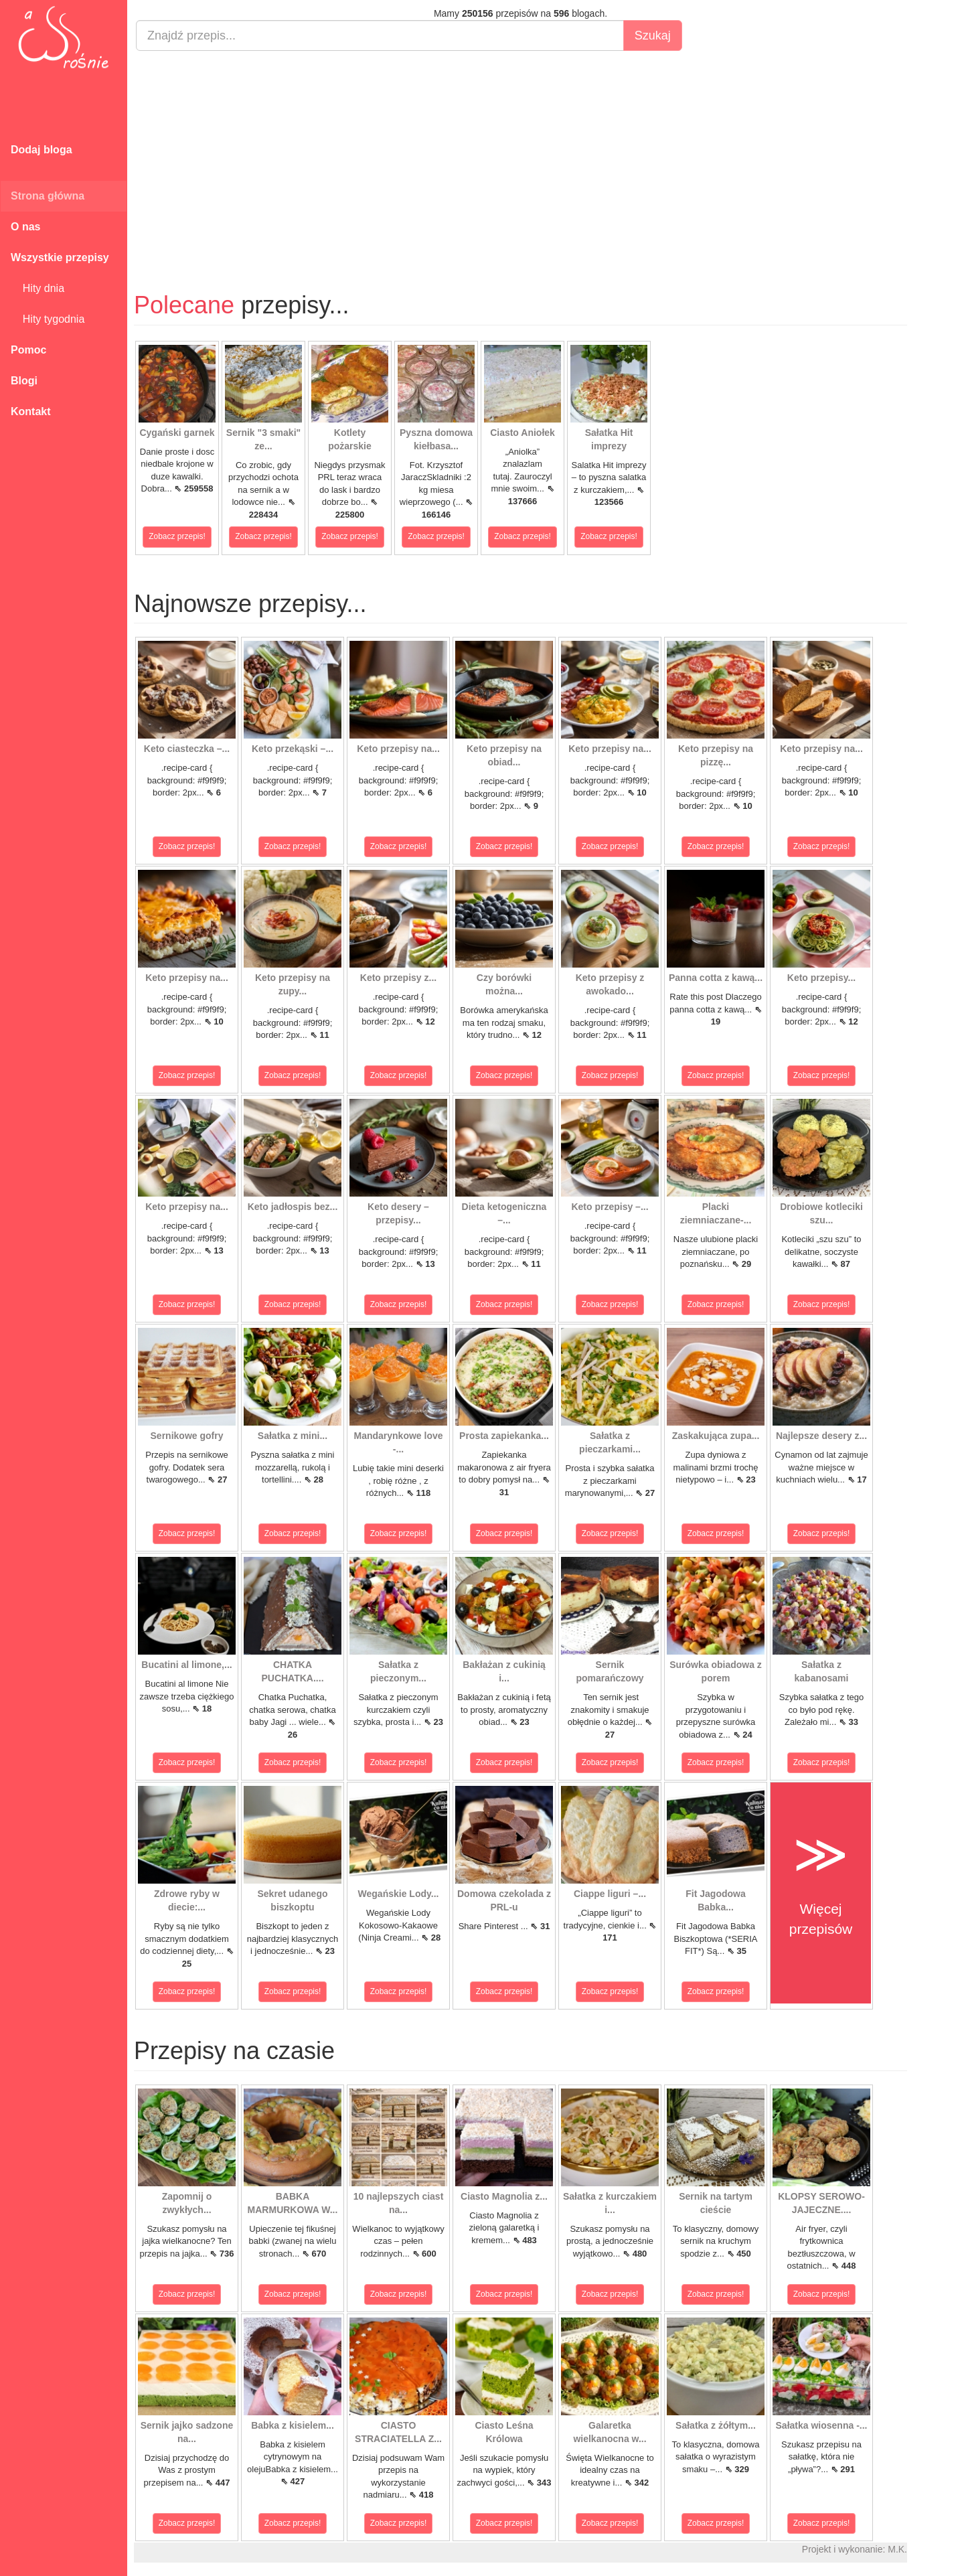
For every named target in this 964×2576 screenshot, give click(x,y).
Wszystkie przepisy (60, 257)
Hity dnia (37, 288)
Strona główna (47, 196)
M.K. (897, 2549)
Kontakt (31, 411)
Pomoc (28, 350)
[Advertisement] (520, 158)
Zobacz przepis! (177, 536)
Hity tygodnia (47, 319)
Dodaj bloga (41, 149)
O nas (25, 226)
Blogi (24, 380)
